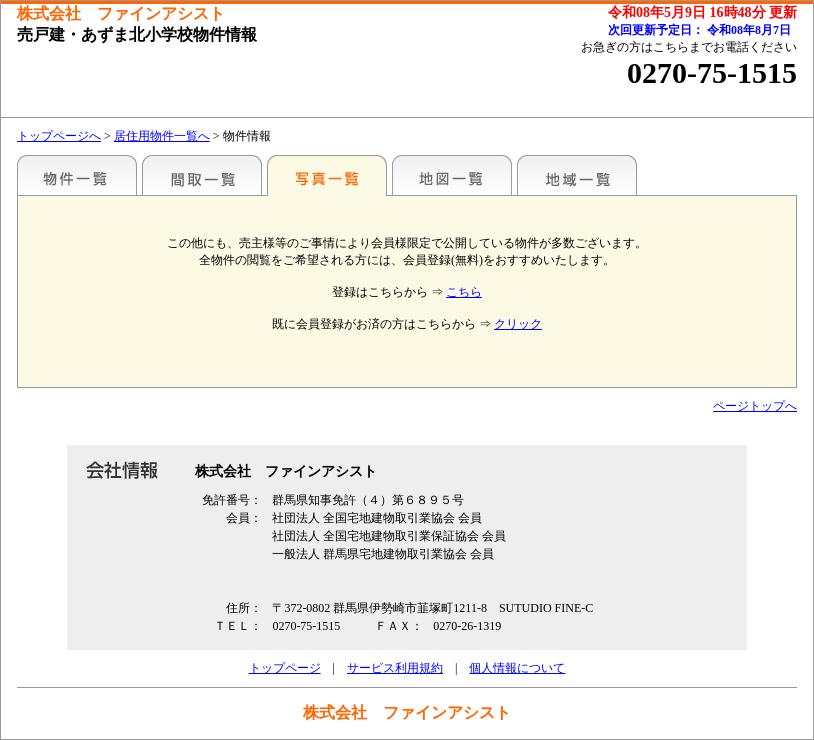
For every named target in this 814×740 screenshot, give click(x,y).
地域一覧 (577, 175)
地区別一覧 (77, 175)
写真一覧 (327, 175)
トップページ (285, 668)
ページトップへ (755, 406)
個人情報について (517, 668)
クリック (518, 324)
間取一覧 (202, 175)
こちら (464, 292)
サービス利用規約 (395, 668)
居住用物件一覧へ (162, 136)
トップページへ (59, 136)
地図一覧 (452, 175)
